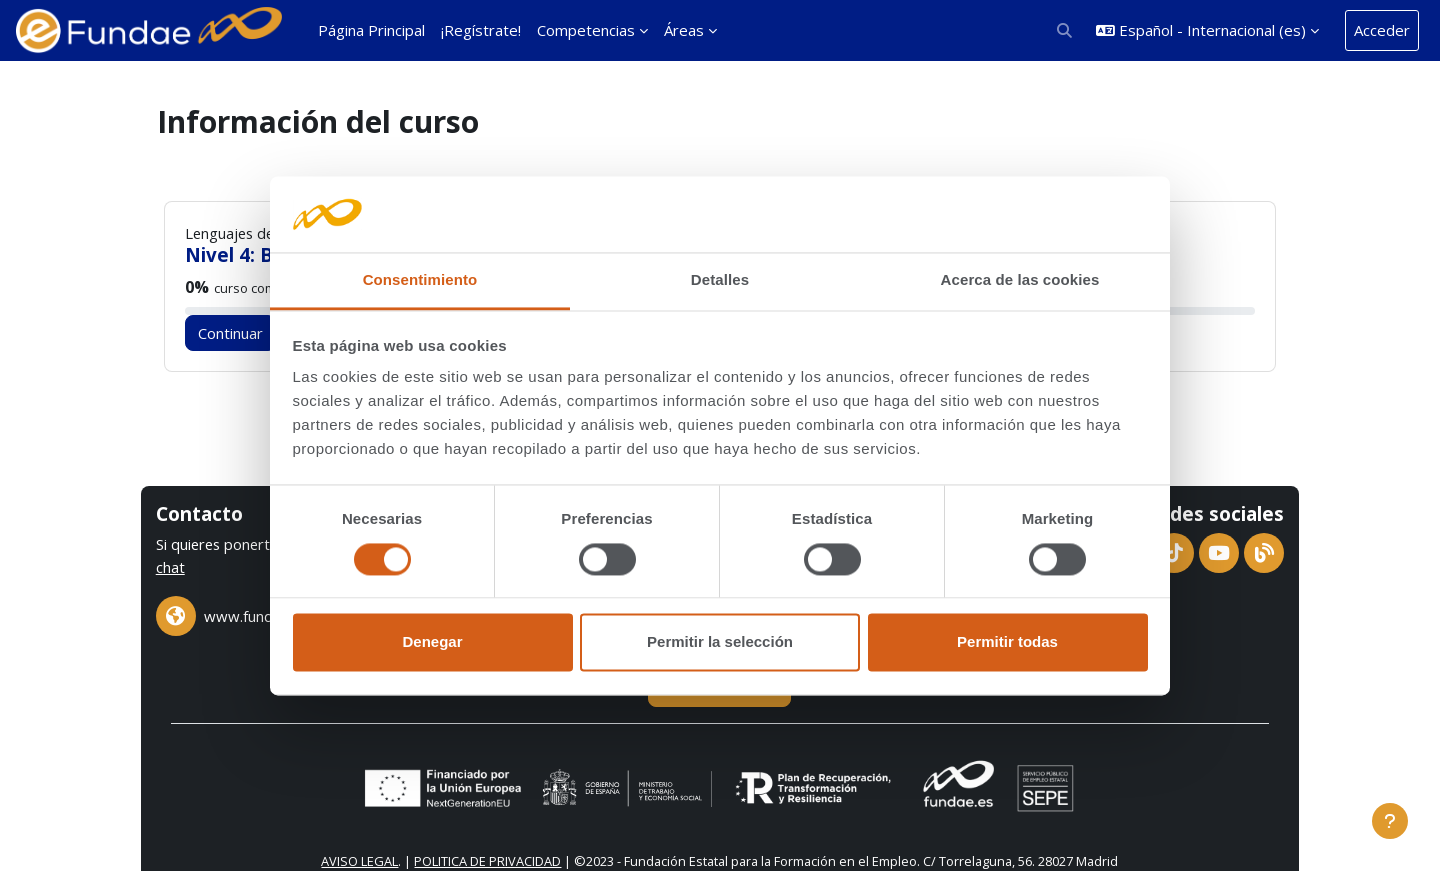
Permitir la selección (720, 642)
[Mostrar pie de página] (1390, 821)
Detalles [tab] (720, 280)
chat (245, 566)
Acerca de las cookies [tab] (1020, 280)
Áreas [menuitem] (684, 30)
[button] (1065, 30)
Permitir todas (1007, 642)
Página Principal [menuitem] (371, 30)
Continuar (238, 333)
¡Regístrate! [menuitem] (481, 30)
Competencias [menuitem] (586, 30)
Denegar (432, 642)
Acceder (1382, 30)
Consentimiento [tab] (420, 280)
